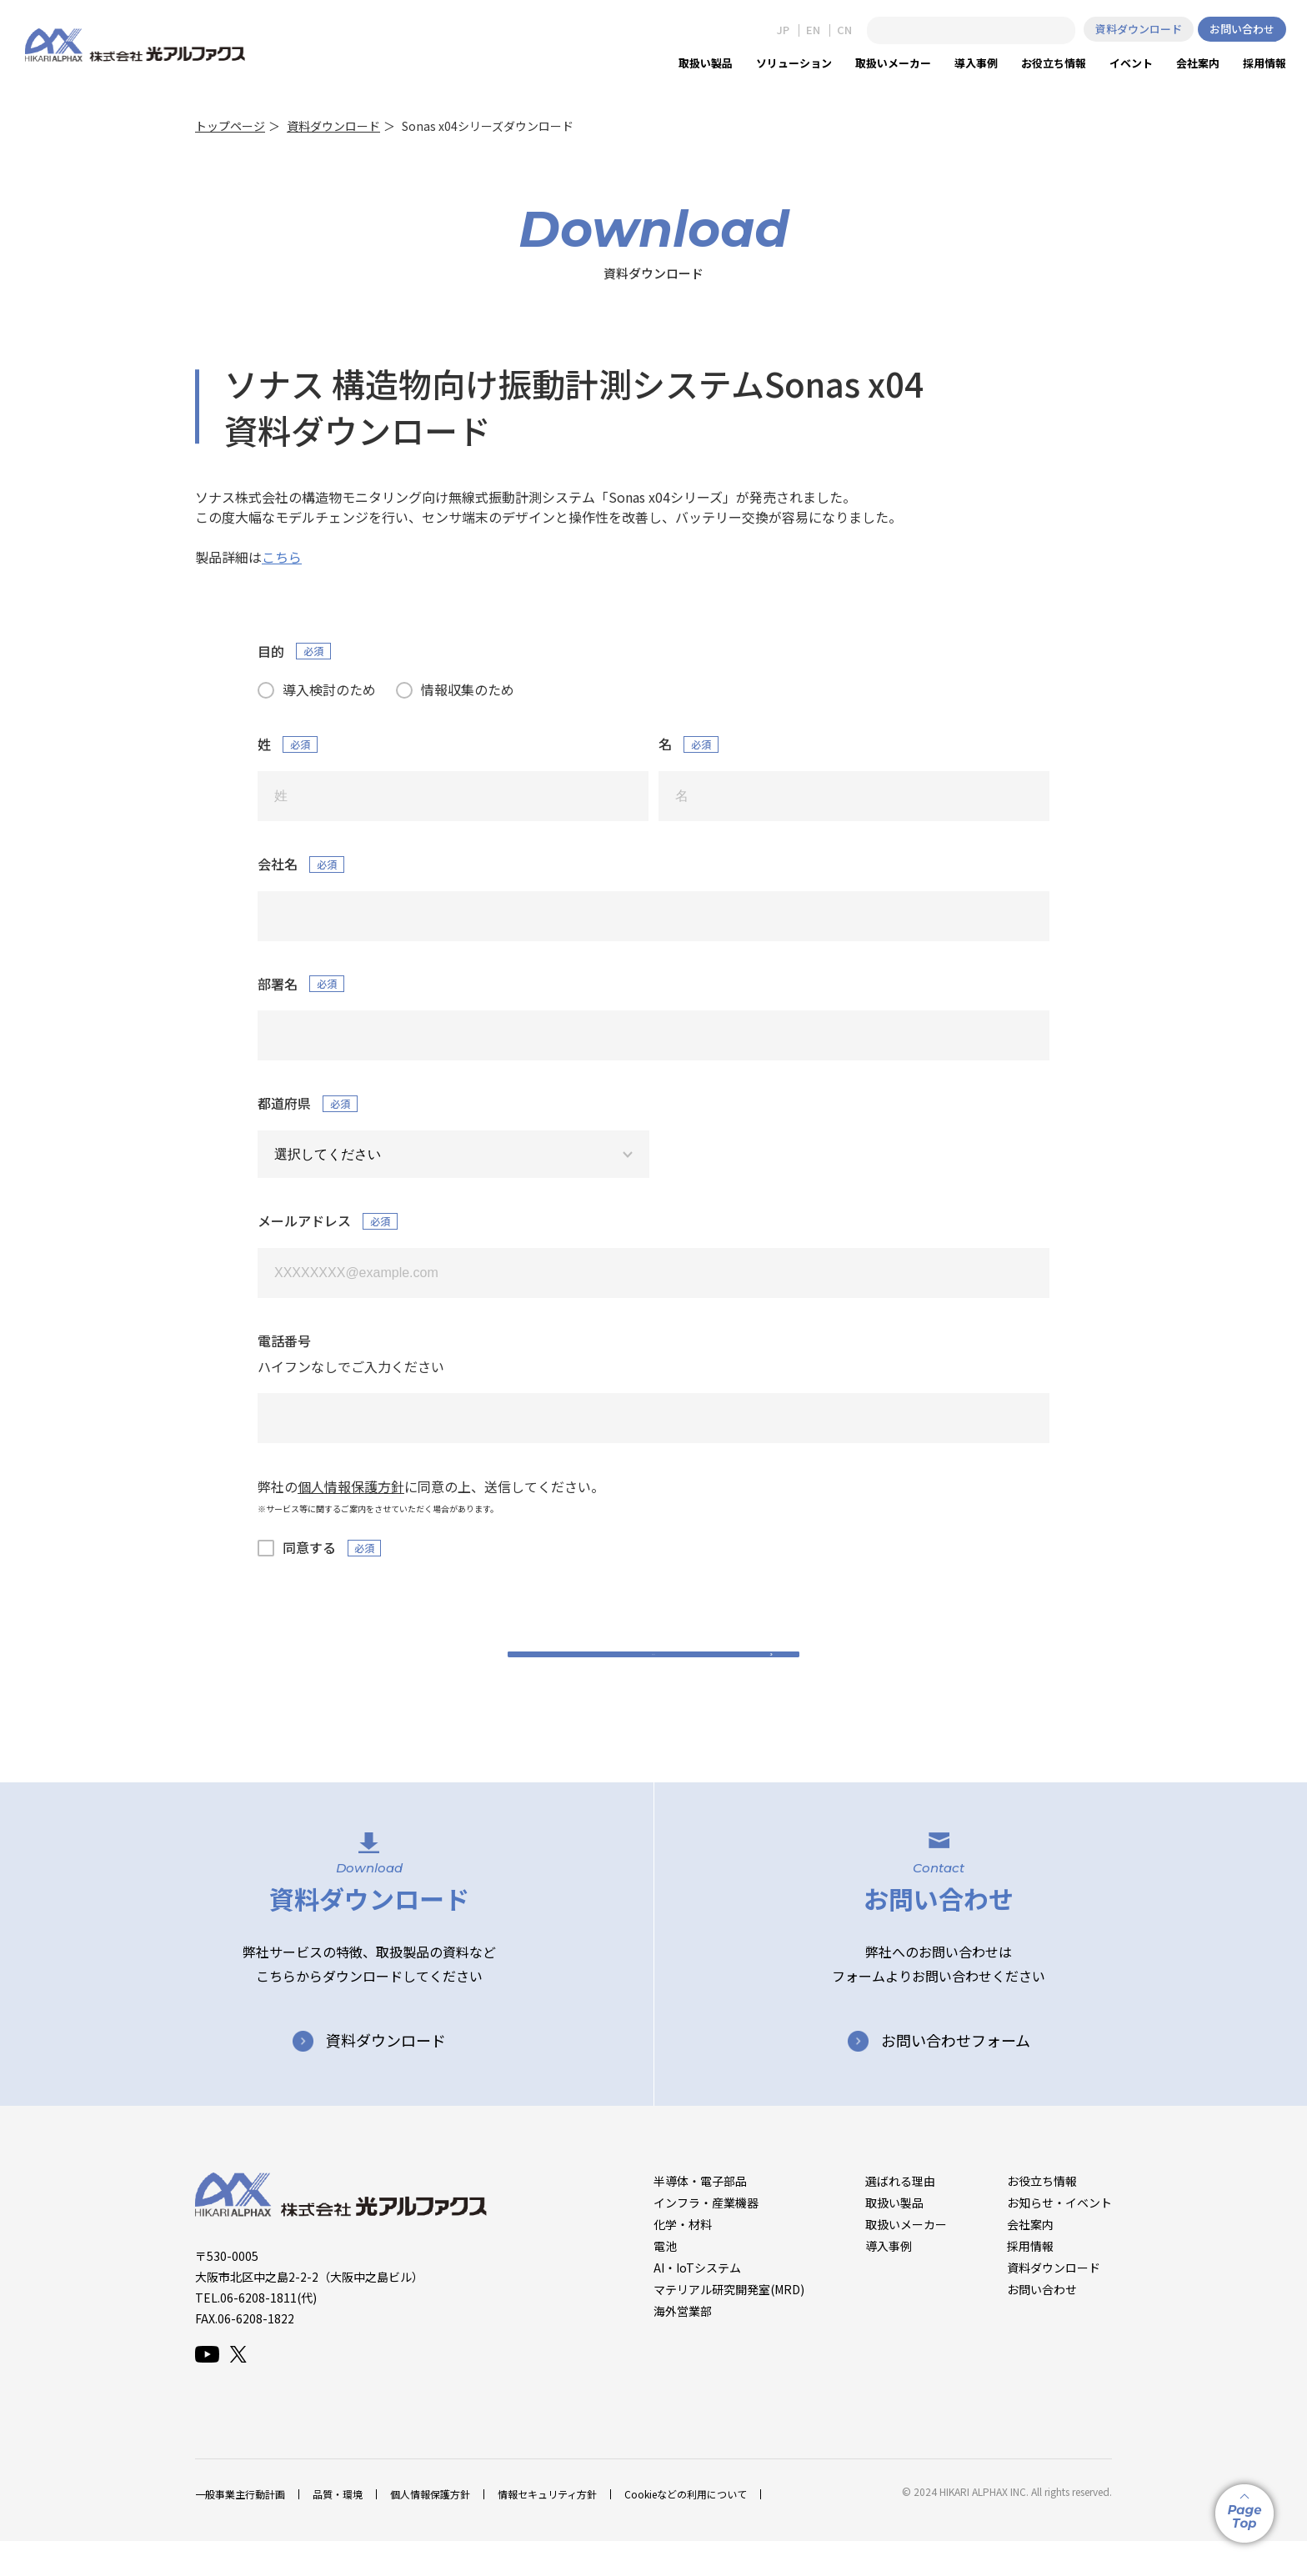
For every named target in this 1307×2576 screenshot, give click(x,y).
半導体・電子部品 (700, 2215)
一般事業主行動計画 (240, 2529)
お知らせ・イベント (1059, 2236)
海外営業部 (683, 2345)
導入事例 (888, 2280)
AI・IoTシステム (697, 2301)
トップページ (230, 126)
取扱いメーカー (906, 2258)
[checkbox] (653, 689)
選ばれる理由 (900, 2215)
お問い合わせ (1241, 29)
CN (844, 30)
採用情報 (1030, 2280)
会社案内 (1030, 2258)
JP (783, 30)
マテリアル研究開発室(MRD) (729, 2323)
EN (813, 30)
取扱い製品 (894, 2236)
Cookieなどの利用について (685, 2529)
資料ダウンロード (1138, 29)
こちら (282, 557)
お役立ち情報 (1042, 2215)
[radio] (317, 689)
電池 (665, 2280)
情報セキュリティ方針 (547, 2529)
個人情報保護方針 (430, 2529)
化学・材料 (683, 2258)
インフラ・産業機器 (706, 2236)
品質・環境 (338, 2529)
